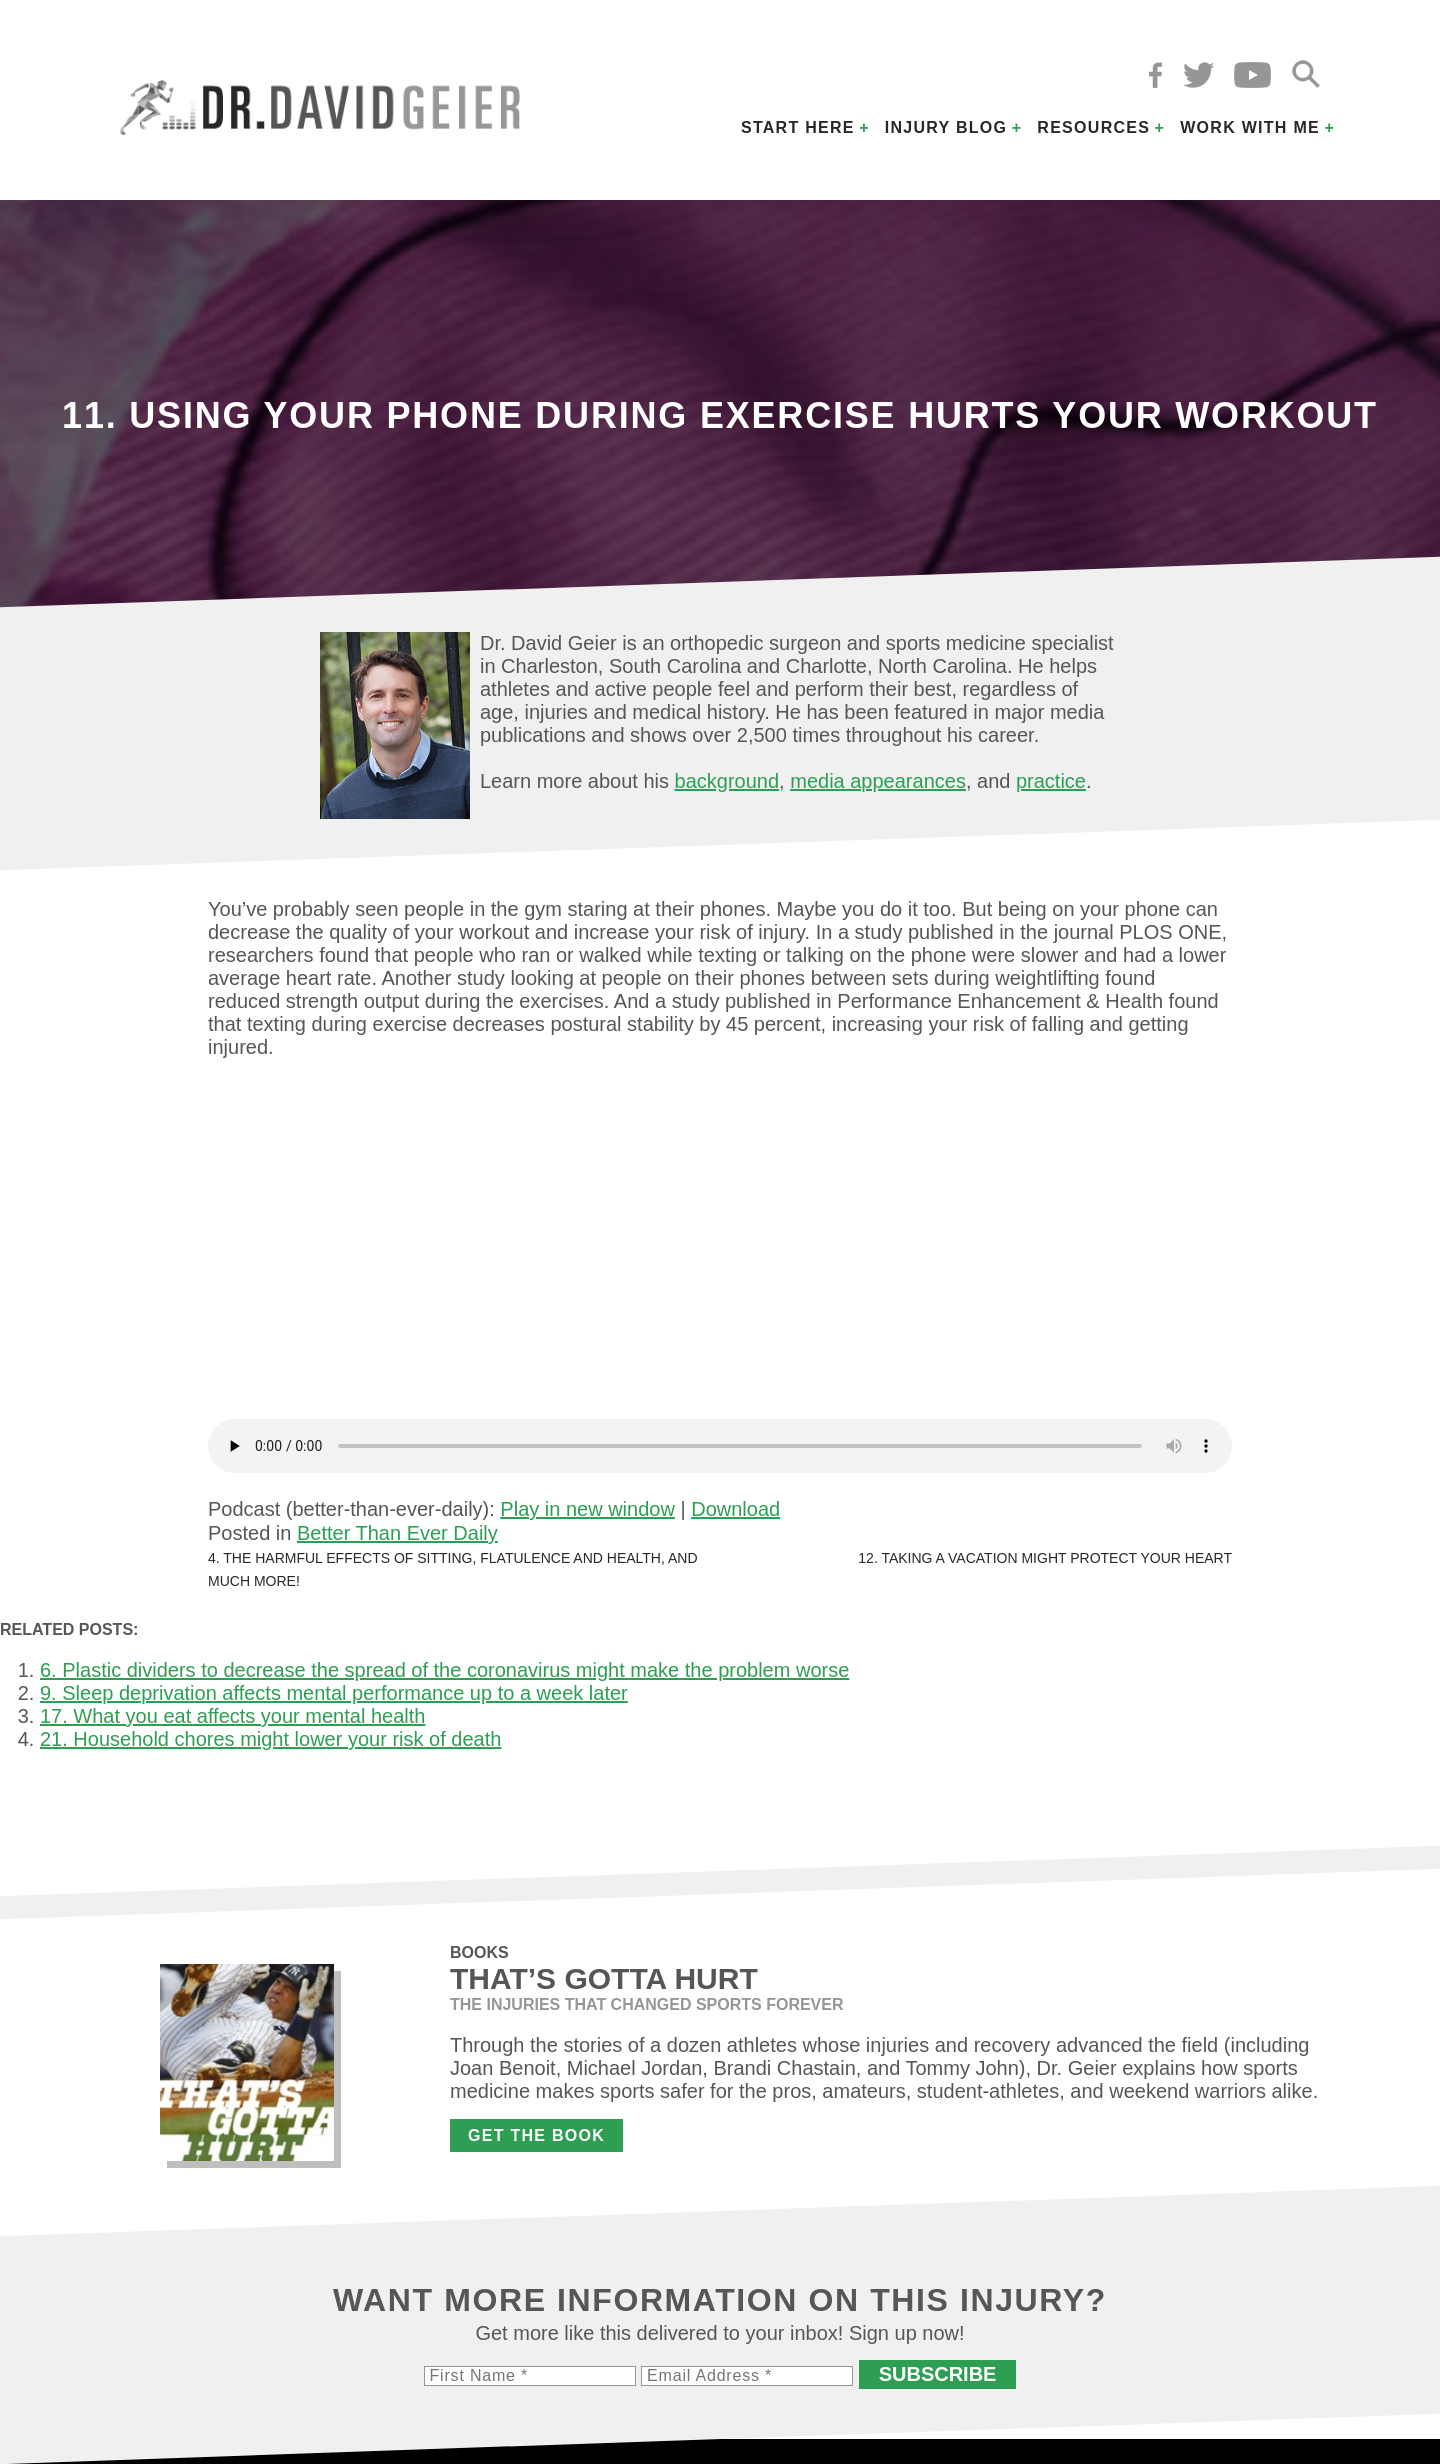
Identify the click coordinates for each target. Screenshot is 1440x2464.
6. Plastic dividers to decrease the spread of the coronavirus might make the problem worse (444, 1670)
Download (735, 1509)
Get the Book (536, 2135)
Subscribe (938, 2374)
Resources (1093, 127)
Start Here (798, 127)
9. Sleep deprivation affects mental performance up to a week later (334, 1693)
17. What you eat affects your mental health (232, 1716)
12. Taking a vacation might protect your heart (1045, 1558)
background (727, 781)
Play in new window (587, 1509)
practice (1051, 781)
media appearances (878, 781)
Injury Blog (946, 127)
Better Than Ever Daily (397, 1533)
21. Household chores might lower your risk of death (270, 1739)
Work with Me (1250, 127)
